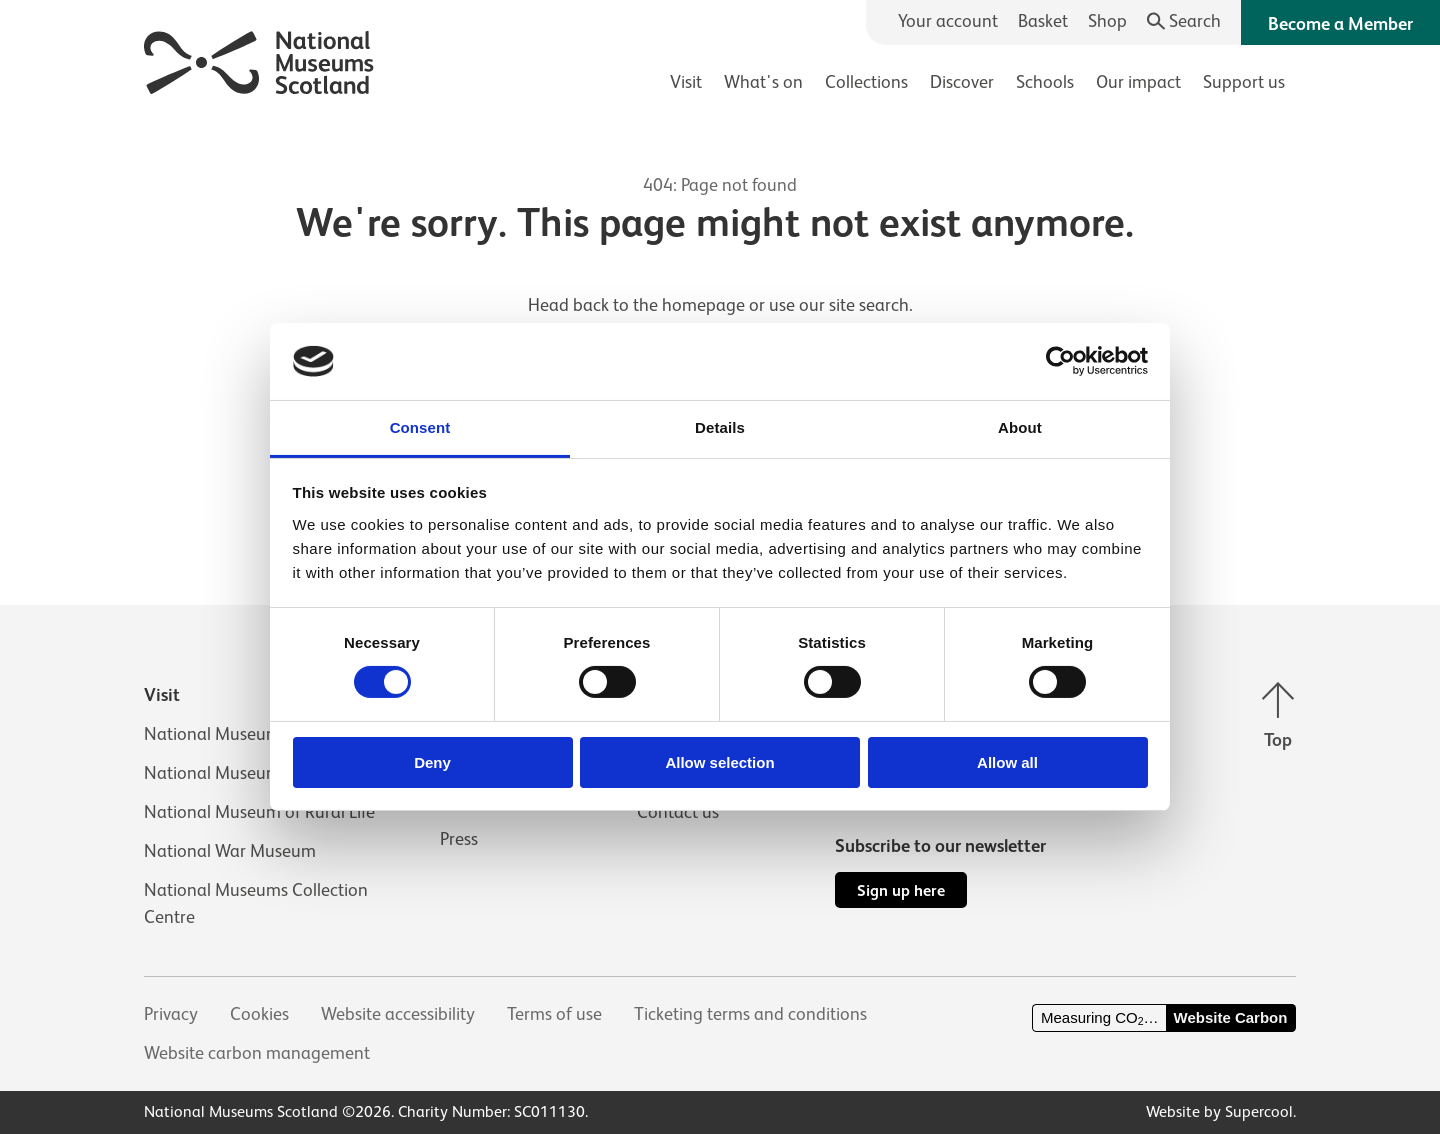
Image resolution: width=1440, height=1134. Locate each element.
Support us (1244, 82)
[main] (720, 321)
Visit (686, 82)
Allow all (1007, 762)
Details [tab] (720, 427)
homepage (703, 305)
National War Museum (230, 851)
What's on (763, 82)
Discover (962, 82)
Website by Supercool (1219, 1112)
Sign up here (901, 890)
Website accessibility (398, 1014)
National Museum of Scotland (258, 734)
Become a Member (1340, 24)
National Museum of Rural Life (259, 812)
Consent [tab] (420, 427)
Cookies (259, 1014)
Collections (866, 82)
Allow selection (719, 762)
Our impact (1138, 82)
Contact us (678, 812)
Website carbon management (257, 1053)
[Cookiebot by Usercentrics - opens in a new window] (1060, 361)
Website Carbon (1231, 1017)
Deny (432, 762)
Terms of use (554, 1014)
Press (459, 839)
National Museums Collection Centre (256, 903)
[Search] (1184, 21)
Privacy (171, 1014)
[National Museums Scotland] (259, 59)
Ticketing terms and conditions (750, 1014)
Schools (1045, 82)
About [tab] (1020, 427)
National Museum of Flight (246, 773)
